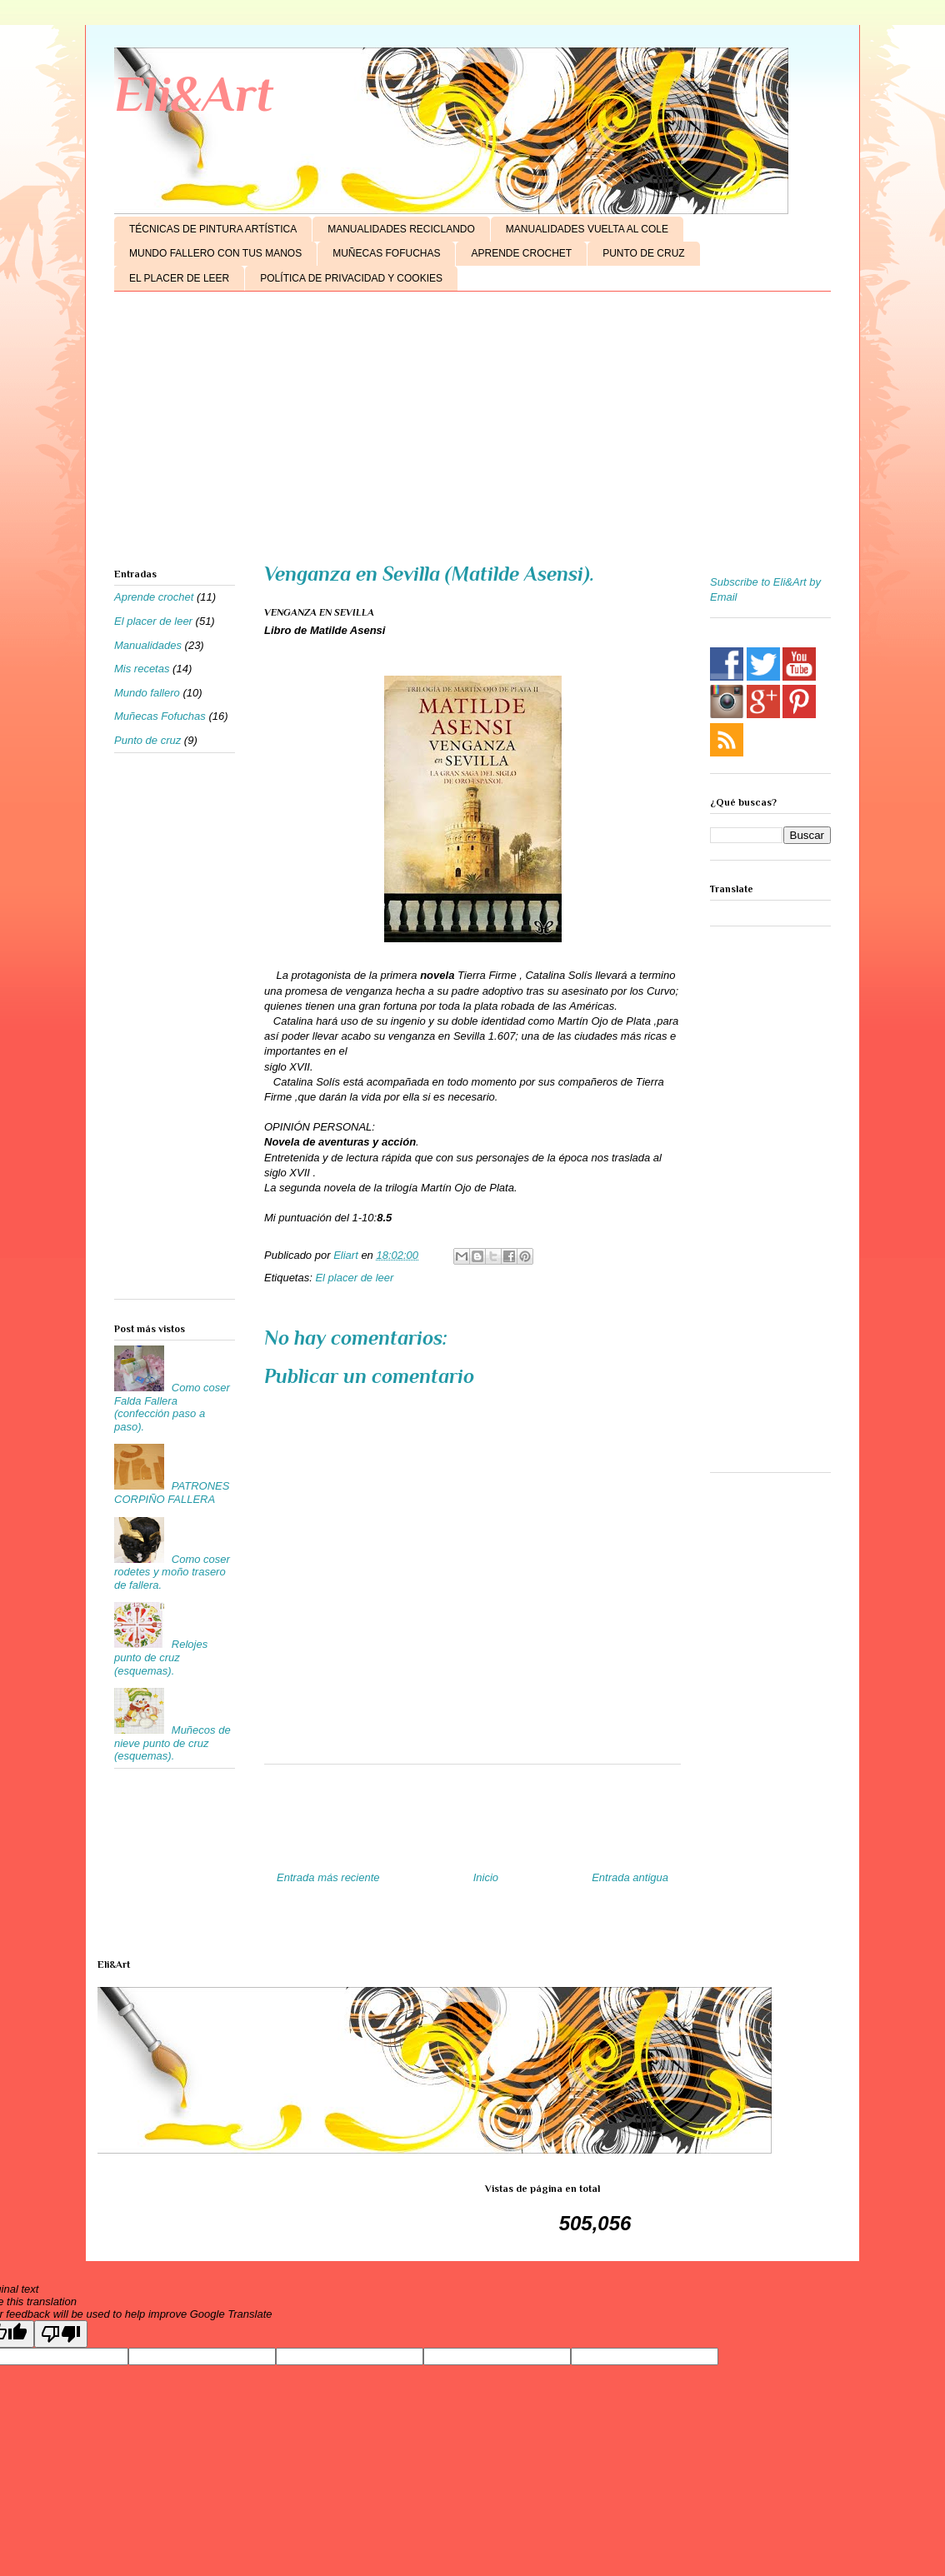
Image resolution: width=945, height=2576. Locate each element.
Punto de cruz (147, 740)
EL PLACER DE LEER (179, 278)
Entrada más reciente (328, 1877)
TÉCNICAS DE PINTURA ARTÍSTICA (213, 229)
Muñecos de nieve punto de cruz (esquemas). (172, 1743)
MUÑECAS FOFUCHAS (386, 253)
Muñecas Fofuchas (160, 716)
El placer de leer (354, 1277)
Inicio (485, 1877)
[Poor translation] (61, 2334)
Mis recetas (141, 668)
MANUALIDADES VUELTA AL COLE (587, 229)
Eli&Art (193, 94)
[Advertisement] (472, 433)
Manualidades (148, 645)
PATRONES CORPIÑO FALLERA (171, 1492)
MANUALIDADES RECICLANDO (401, 229)
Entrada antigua (630, 1877)
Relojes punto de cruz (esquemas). (161, 1657)
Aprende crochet (153, 597)
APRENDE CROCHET (521, 253)
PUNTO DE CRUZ (643, 253)
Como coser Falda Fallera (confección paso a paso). (172, 1407)
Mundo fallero (147, 692)
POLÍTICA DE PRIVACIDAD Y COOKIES (351, 278)
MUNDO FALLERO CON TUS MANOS (215, 253)
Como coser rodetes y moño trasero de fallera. (172, 1572)
